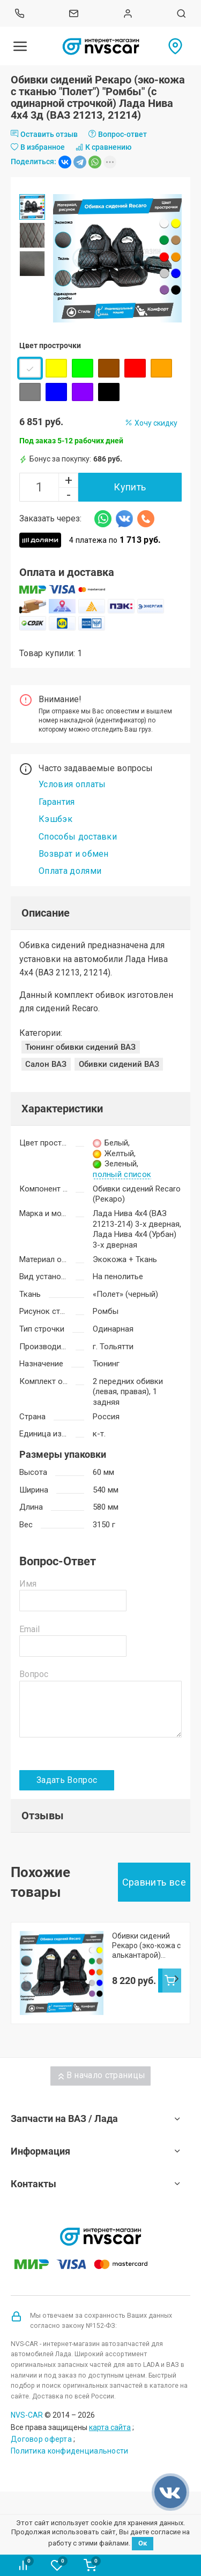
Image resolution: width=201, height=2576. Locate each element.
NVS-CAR (27, 2415)
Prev (25, 1979)
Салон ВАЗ (45, 1064)
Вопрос (33, 1674)
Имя (27, 1584)
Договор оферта (41, 2439)
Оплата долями (70, 871)
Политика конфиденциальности (70, 2451)
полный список (122, 1175)
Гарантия (57, 802)
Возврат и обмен (74, 854)
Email (29, 1629)
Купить (130, 487)
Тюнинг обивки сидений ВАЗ (80, 1047)
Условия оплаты (72, 784)
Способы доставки (78, 837)
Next (176, 1979)
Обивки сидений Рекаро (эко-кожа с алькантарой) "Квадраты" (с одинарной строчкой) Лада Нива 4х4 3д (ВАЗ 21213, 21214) (146, 1946)
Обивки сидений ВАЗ (119, 1064)
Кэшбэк (55, 819)
